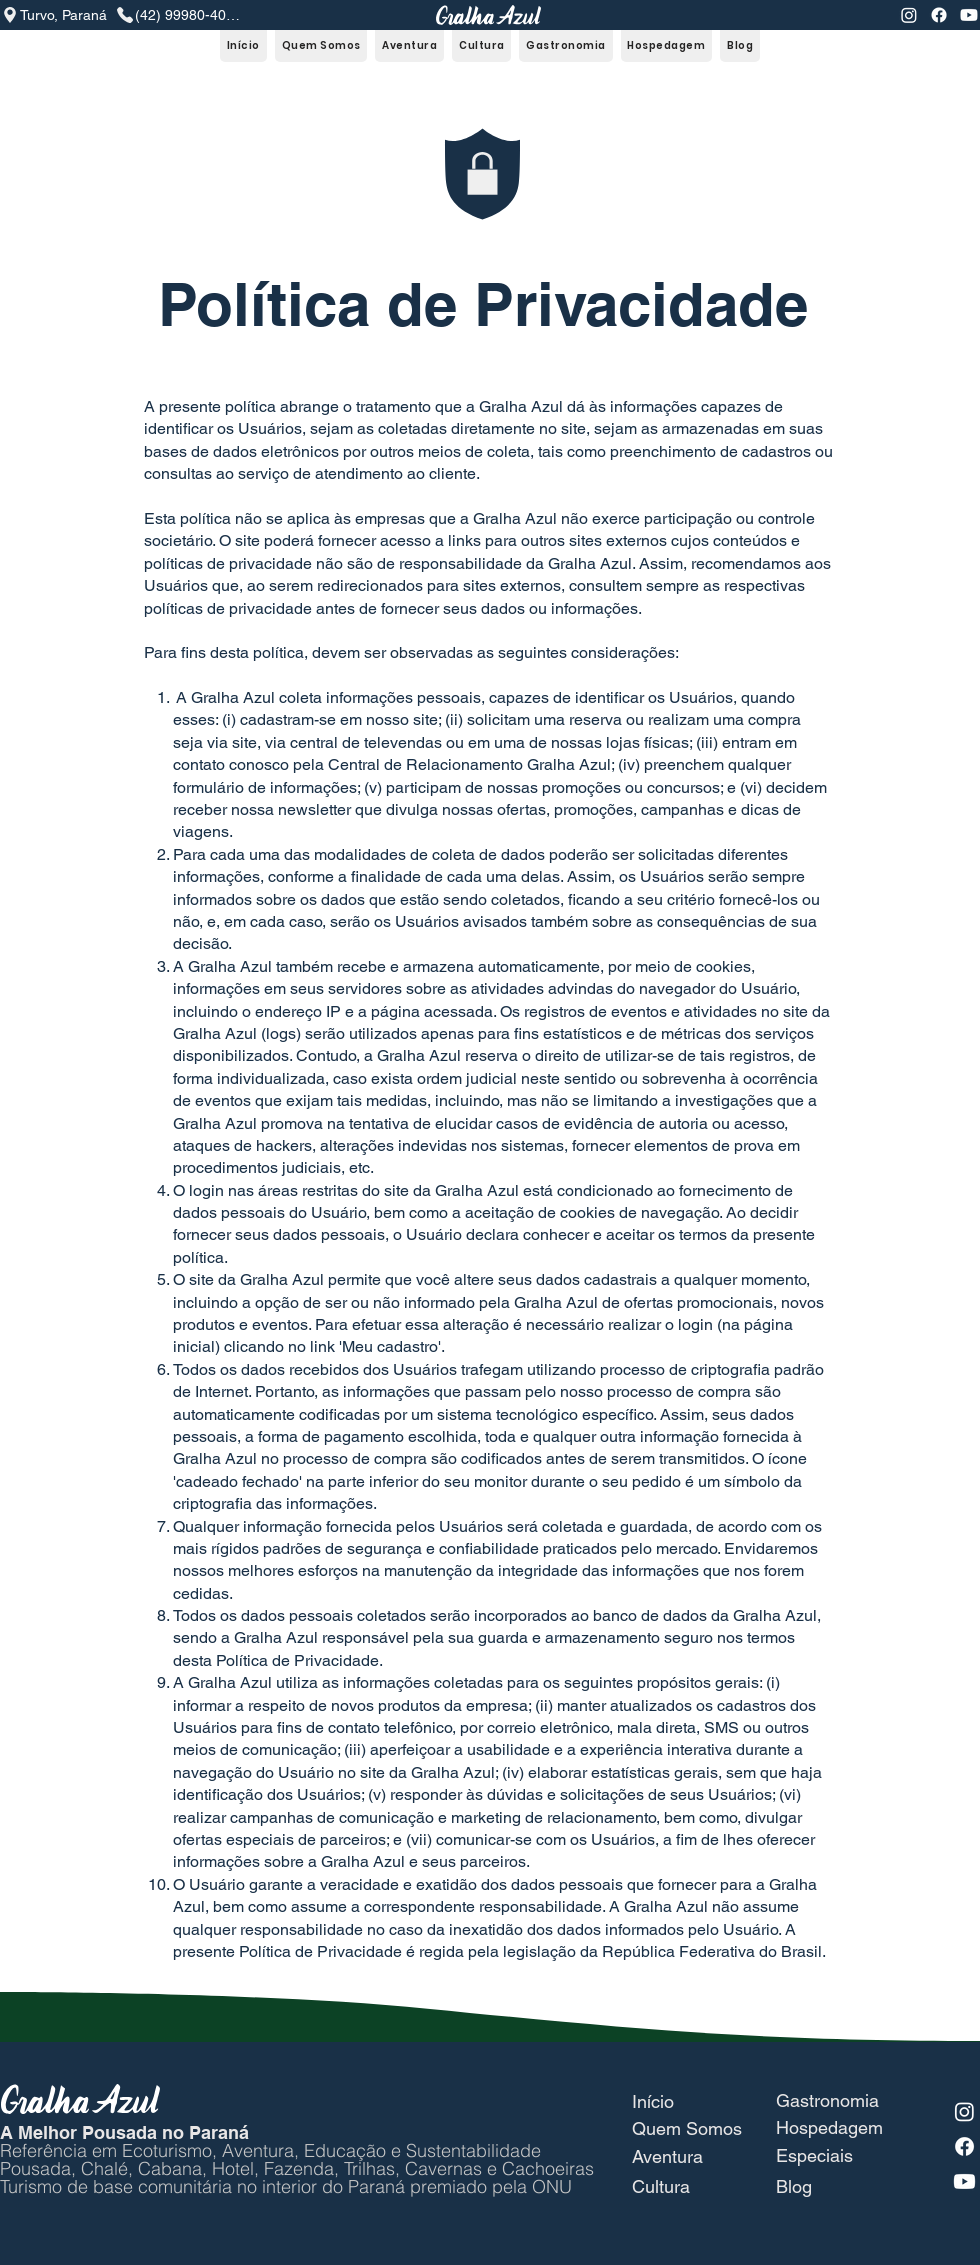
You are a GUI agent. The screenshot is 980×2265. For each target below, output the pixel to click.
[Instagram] (909, 15)
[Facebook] (939, 15)
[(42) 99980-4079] (177, 15)
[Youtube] (969, 15)
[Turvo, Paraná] (57, 15)
